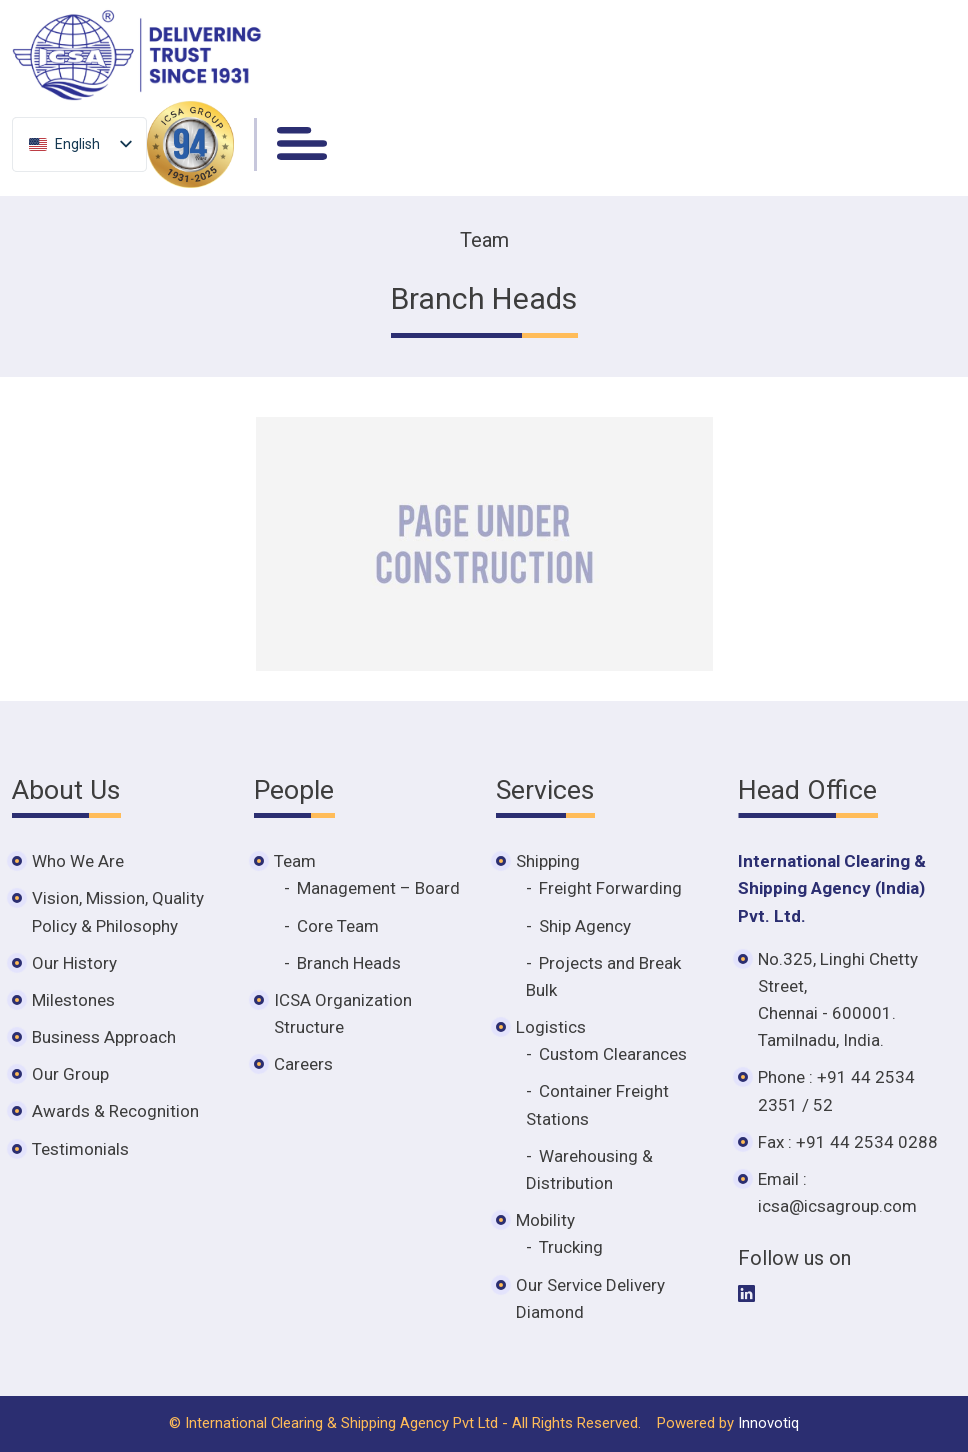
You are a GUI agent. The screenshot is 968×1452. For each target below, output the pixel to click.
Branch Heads (349, 963)
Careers (303, 1064)
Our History (74, 963)
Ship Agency (585, 926)
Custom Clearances (613, 1054)
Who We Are (78, 861)
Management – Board (378, 888)
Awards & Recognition (115, 1111)
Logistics (551, 1027)
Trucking (571, 1247)
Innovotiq (768, 1423)
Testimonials (80, 1149)
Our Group (70, 1074)
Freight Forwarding (610, 888)
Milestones (73, 1000)
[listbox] (79, 143)
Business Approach (104, 1037)
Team (295, 861)
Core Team (338, 926)
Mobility (545, 1220)
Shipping (548, 861)
